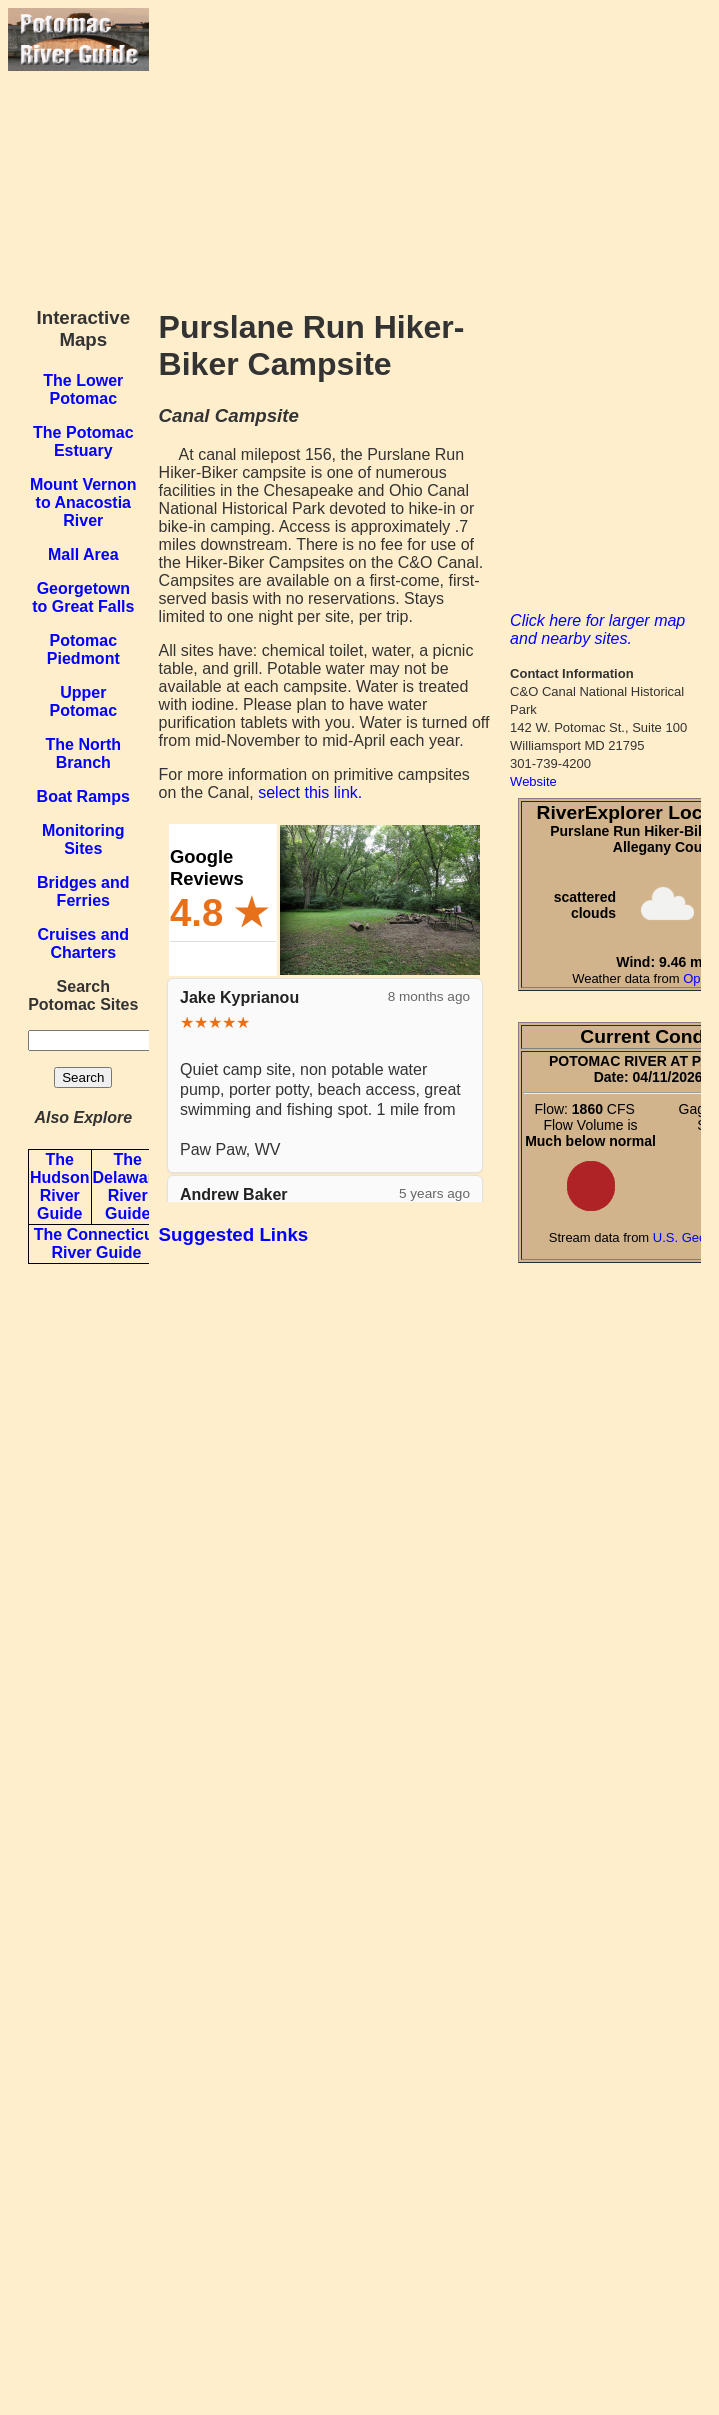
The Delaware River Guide (128, 1186)
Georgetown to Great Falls (83, 597)
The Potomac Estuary (83, 441)
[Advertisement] (430, 148)
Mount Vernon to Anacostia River (83, 502)
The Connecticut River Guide (96, 1243)
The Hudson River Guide (60, 1186)
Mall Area (83, 554)
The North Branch (84, 753)
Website (533, 781)
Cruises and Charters (84, 943)
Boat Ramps (83, 796)
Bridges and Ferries (83, 891)
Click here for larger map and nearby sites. (597, 629)
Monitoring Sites (83, 839)
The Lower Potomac (83, 389)
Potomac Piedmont (83, 649)
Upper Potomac (84, 701)
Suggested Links (234, 1234)
